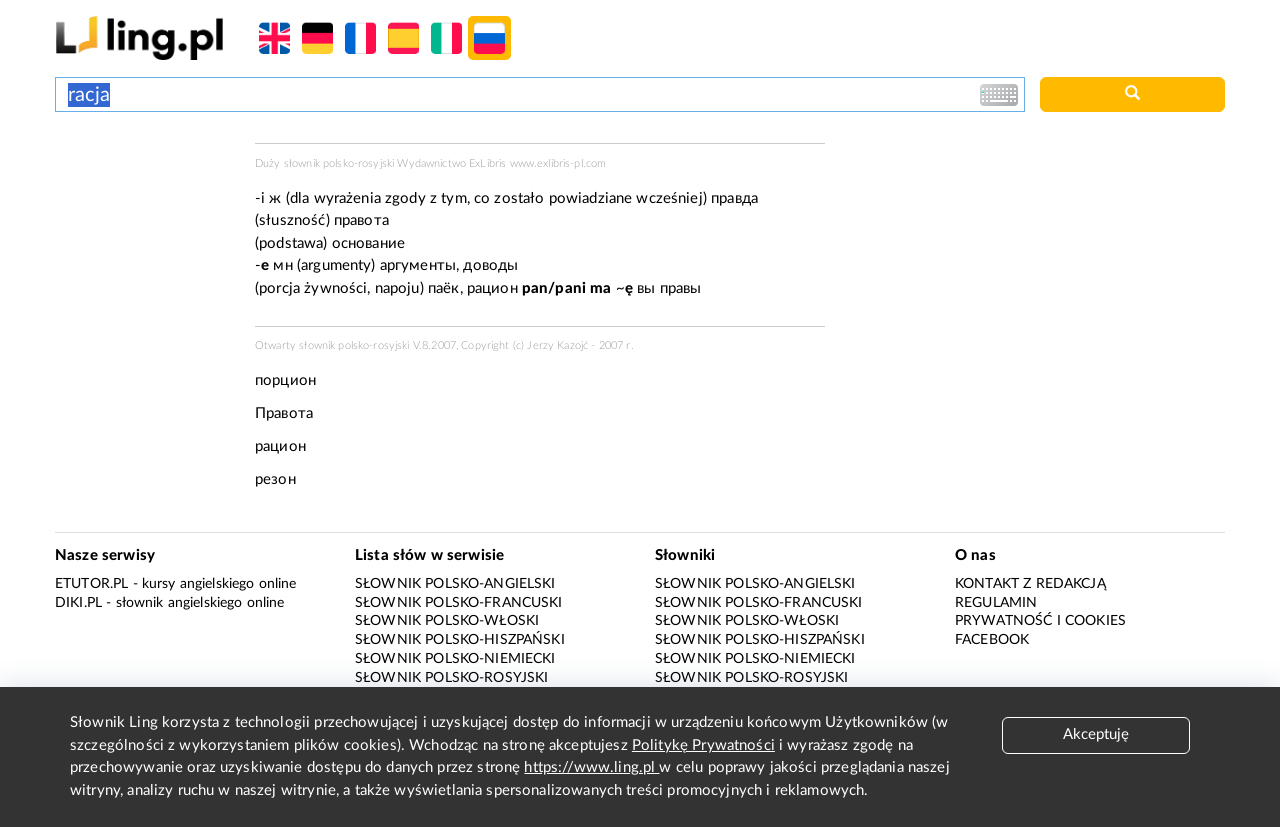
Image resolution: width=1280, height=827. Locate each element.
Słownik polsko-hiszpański (460, 640)
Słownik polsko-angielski (455, 584)
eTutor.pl (91, 584)
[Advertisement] (145, 218)
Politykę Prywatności (703, 745)
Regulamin (996, 603)
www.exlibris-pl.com (558, 163)
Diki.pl (78, 603)
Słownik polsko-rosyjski (451, 678)
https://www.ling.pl (591, 767)
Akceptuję (1096, 734)
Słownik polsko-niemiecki (455, 659)
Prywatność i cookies (1040, 621)
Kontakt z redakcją (1030, 584)
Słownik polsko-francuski (459, 603)
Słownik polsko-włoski (447, 621)
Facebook (992, 640)
